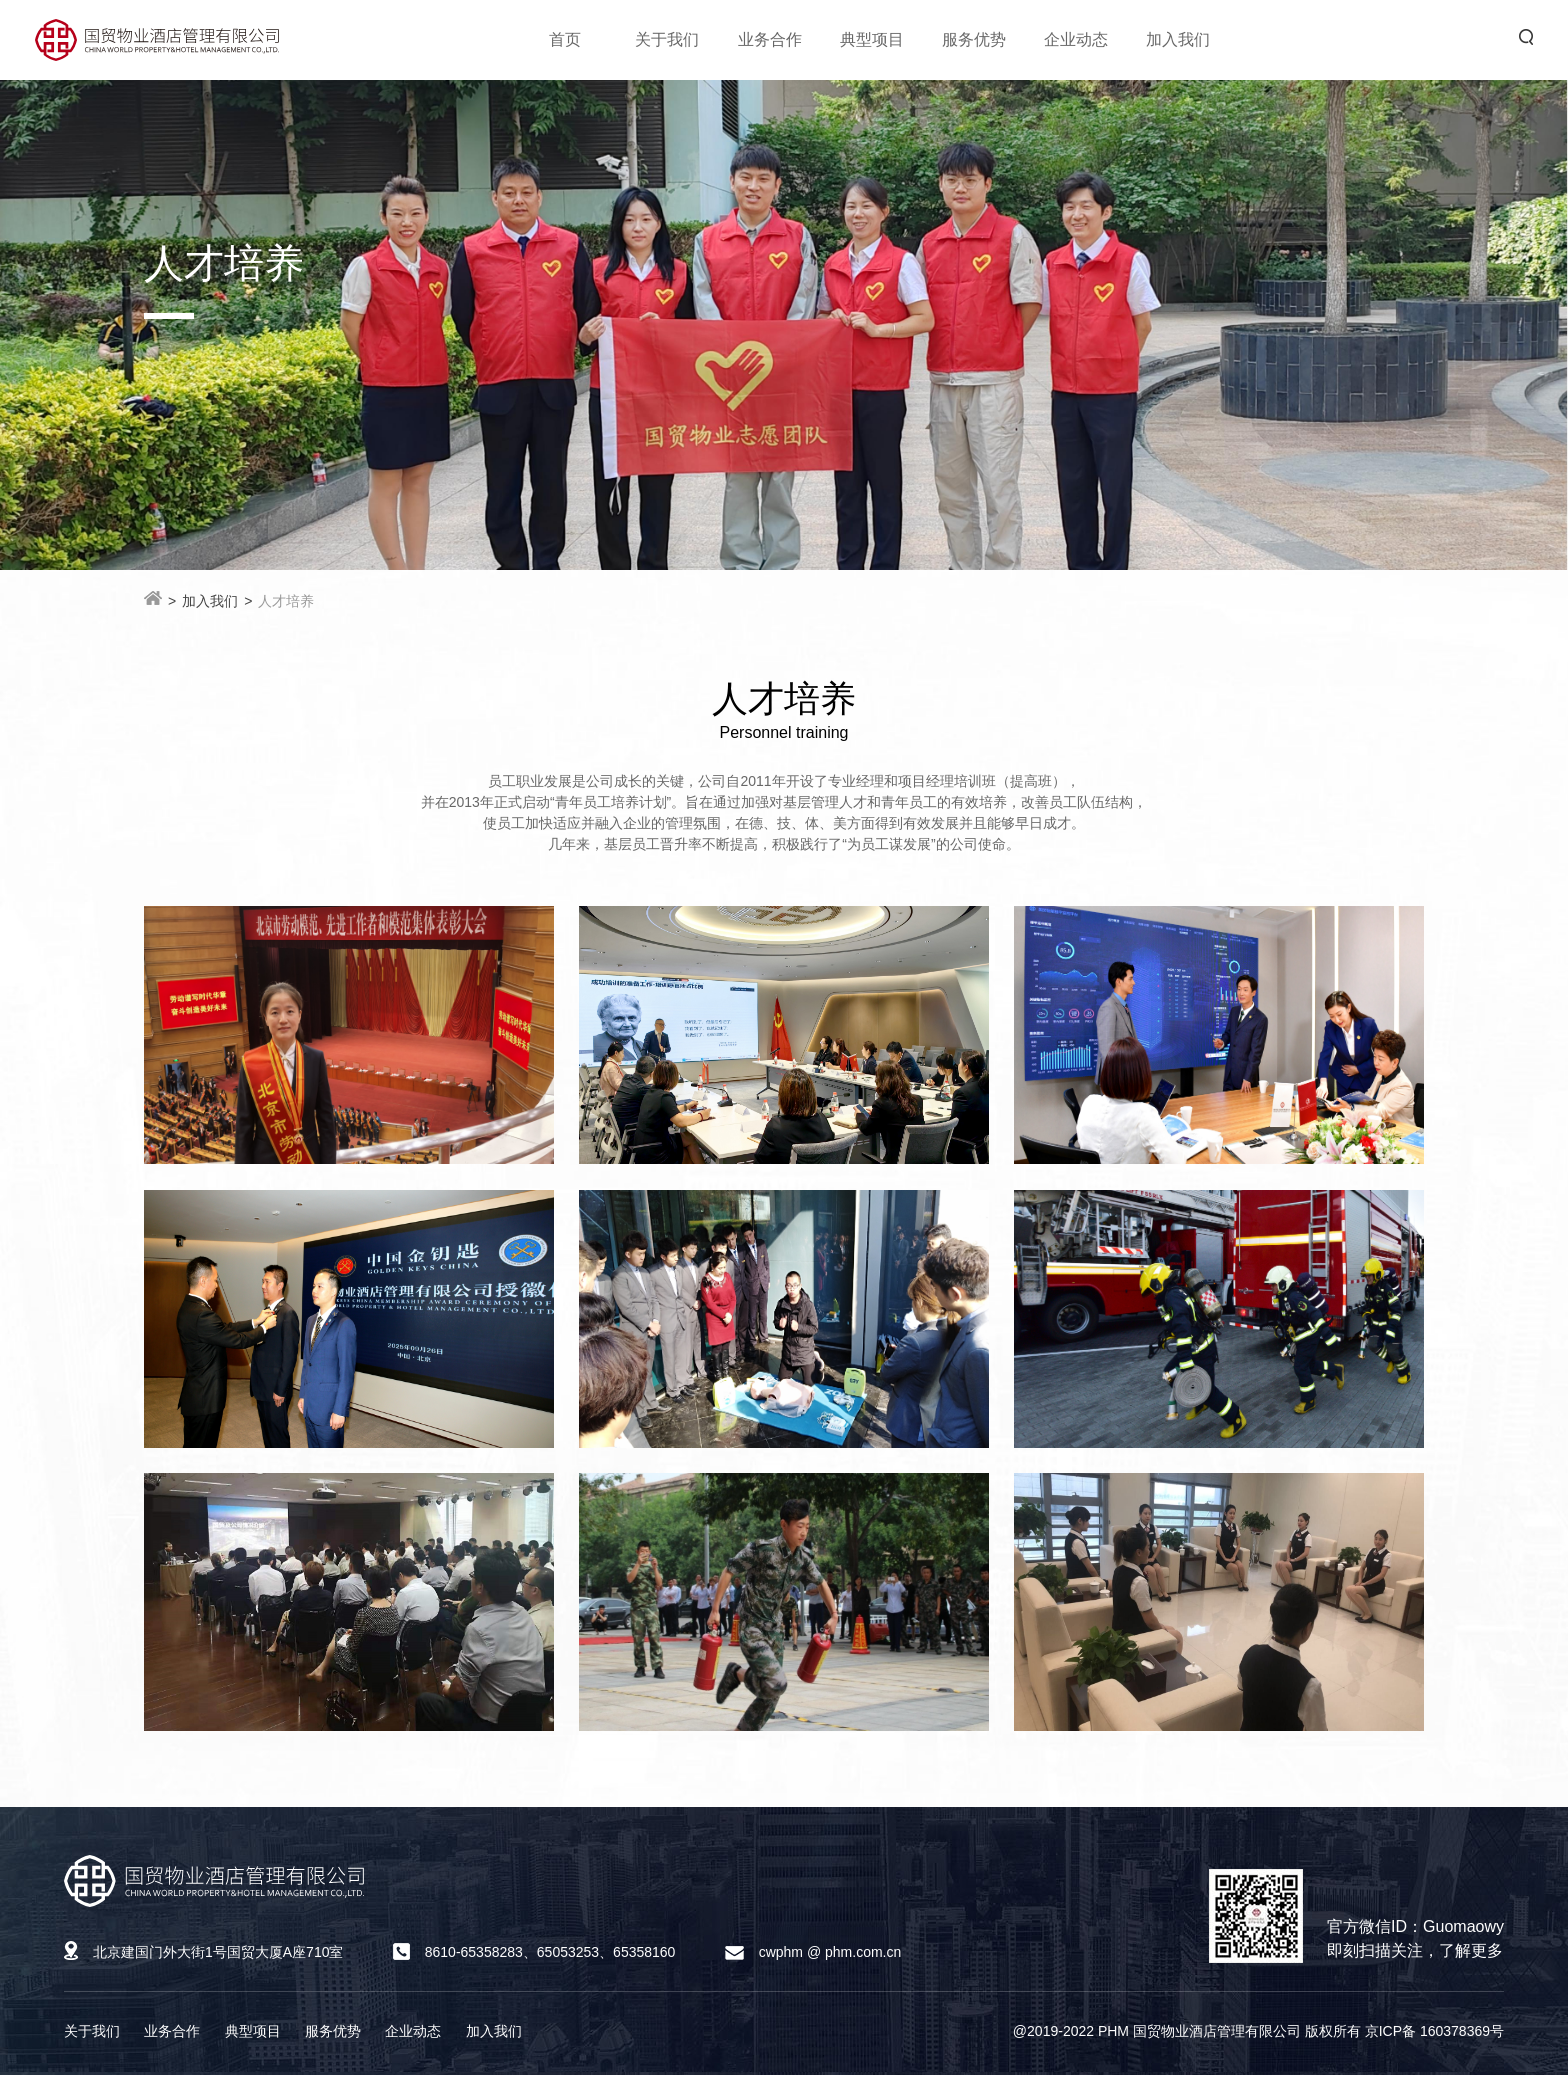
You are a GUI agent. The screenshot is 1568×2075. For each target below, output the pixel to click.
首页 (565, 39)
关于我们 (667, 39)
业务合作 (770, 39)
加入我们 (1178, 39)
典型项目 (872, 39)
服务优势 (974, 39)
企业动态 (1076, 39)
